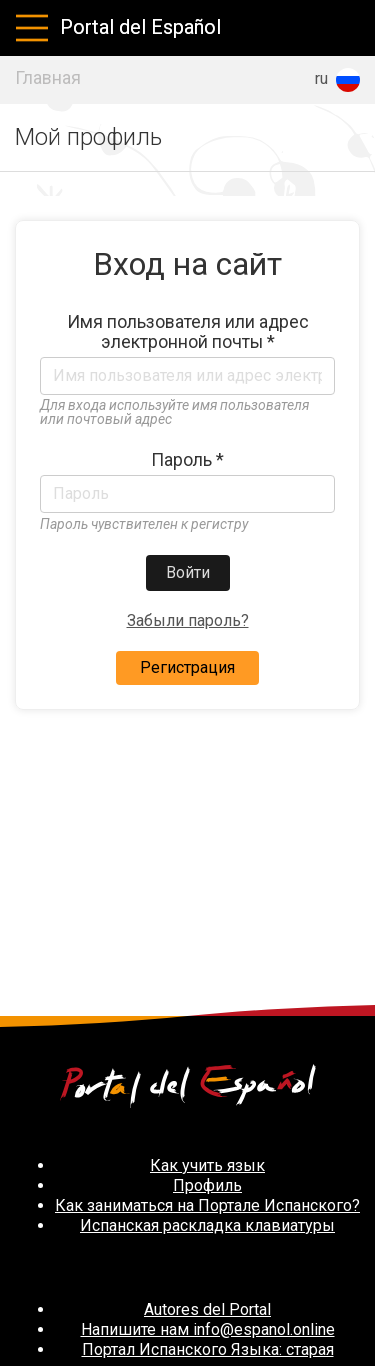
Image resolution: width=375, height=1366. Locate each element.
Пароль (187, 460)
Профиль (207, 1185)
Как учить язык (207, 1165)
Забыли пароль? (188, 620)
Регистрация (187, 667)
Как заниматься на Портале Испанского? (207, 1205)
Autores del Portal (207, 1309)
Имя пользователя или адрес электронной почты (188, 332)
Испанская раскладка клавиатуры (207, 1225)
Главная (48, 78)
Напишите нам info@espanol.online (208, 1329)
